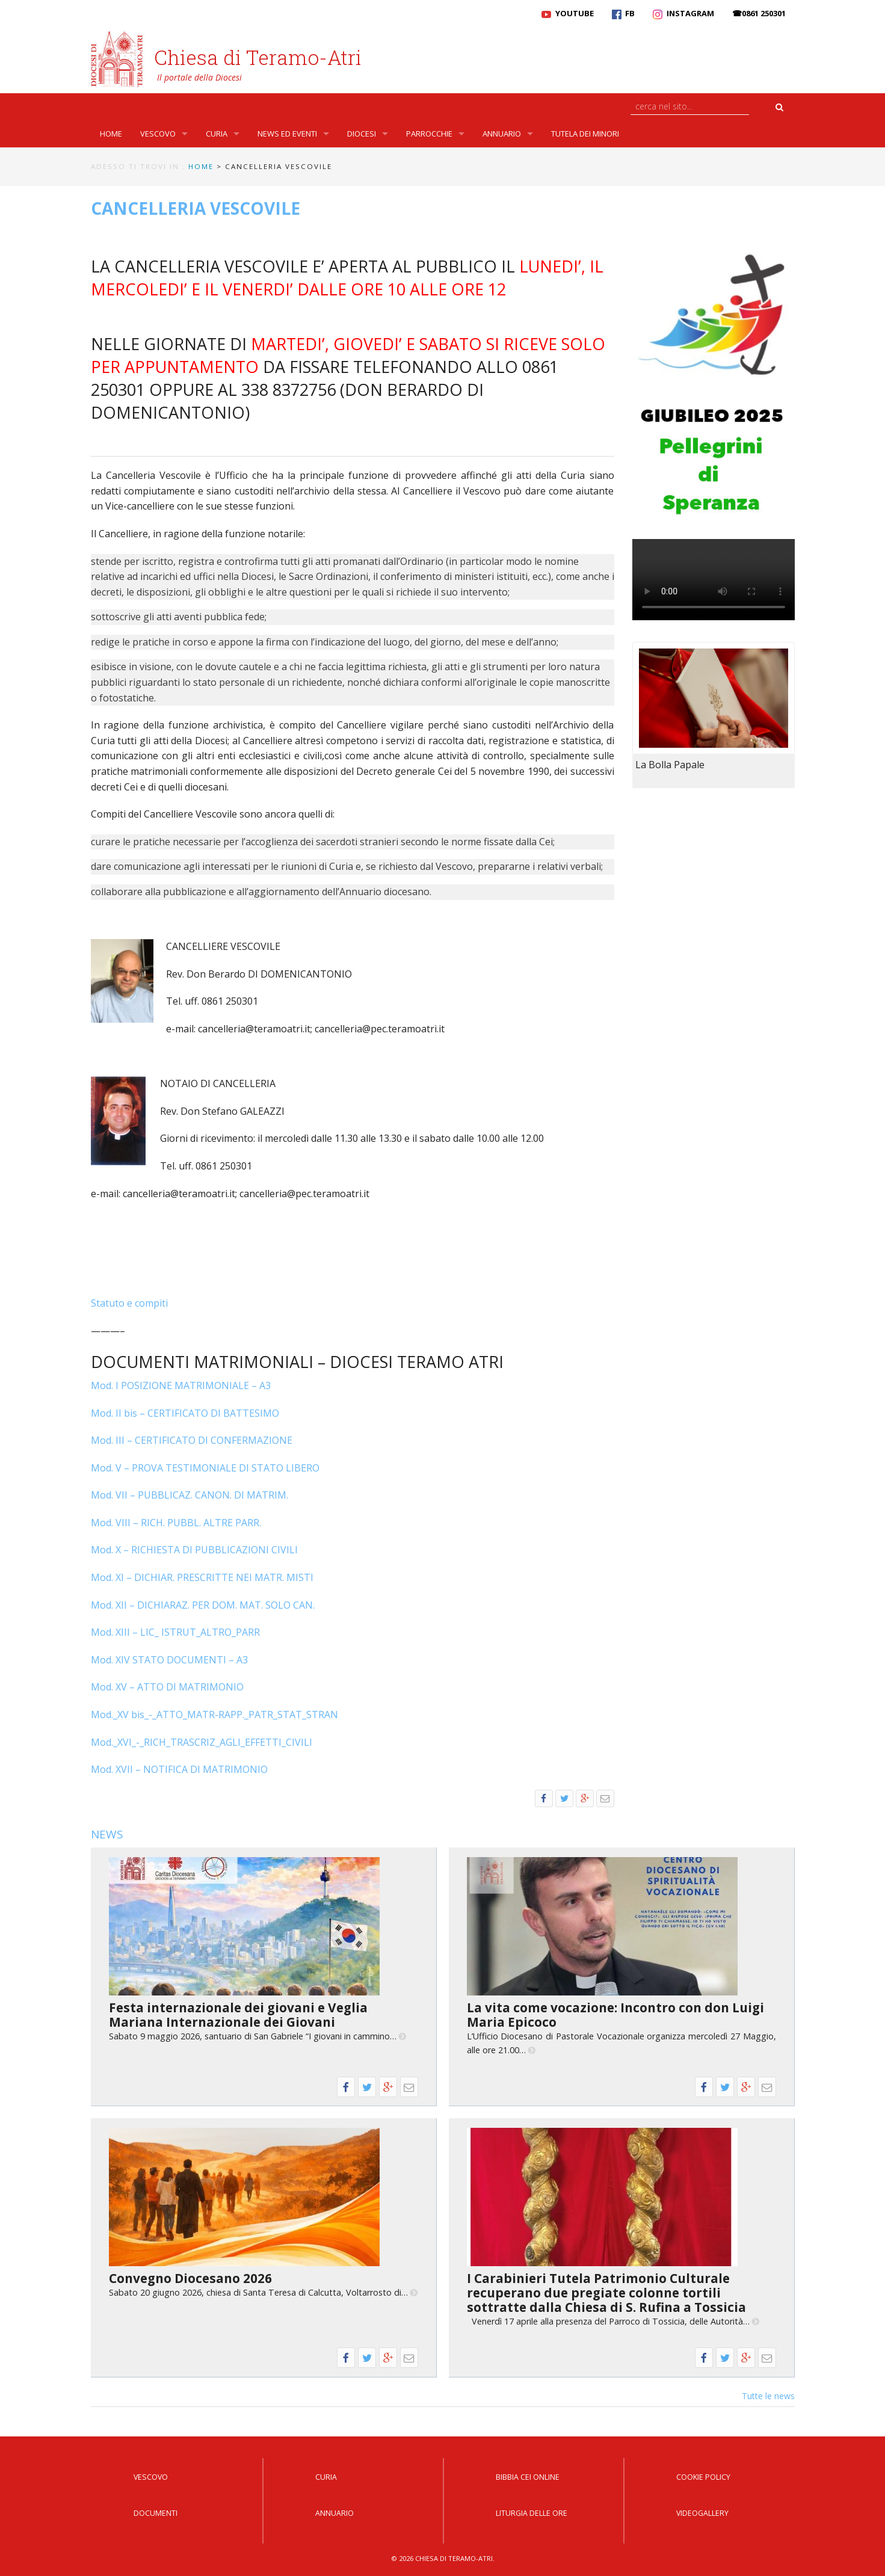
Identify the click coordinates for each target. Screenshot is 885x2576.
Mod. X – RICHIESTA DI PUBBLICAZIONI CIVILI (194, 1549)
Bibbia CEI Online (528, 2477)
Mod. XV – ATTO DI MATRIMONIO (167, 1686)
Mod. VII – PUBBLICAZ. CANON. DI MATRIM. (189, 1495)
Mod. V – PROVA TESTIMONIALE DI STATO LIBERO (205, 1467)
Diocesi (361, 133)
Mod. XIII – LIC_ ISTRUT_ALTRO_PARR (175, 1632)
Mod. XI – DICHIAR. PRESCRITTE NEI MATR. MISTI (202, 1577)
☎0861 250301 (759, 13)
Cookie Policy (703, 2477)
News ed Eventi (287, 133)
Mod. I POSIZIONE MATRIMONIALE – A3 (181, 1385)
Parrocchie (429, 133)
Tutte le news (768, 2396)
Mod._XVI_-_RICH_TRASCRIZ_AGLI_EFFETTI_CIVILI (201, 1742)
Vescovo (158, 133)
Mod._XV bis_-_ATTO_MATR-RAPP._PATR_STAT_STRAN (214, 1714)
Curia (216, 133)
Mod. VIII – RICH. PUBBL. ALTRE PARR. (176, 1522)
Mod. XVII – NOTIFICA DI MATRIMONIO (179, 1769)
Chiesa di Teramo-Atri (258, 57)
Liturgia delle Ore (531, 2513)
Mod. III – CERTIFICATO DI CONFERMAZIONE (191, 1440)
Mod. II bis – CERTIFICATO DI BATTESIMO (185, 1413)
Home (111, 133)
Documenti (155, 2513)
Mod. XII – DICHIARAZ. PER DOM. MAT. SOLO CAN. (203, 1605)
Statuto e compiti (129, 1303)
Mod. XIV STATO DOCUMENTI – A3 (169, 1659)
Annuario (502, 133)
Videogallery (702, 2513)
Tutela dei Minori (585, 133)
